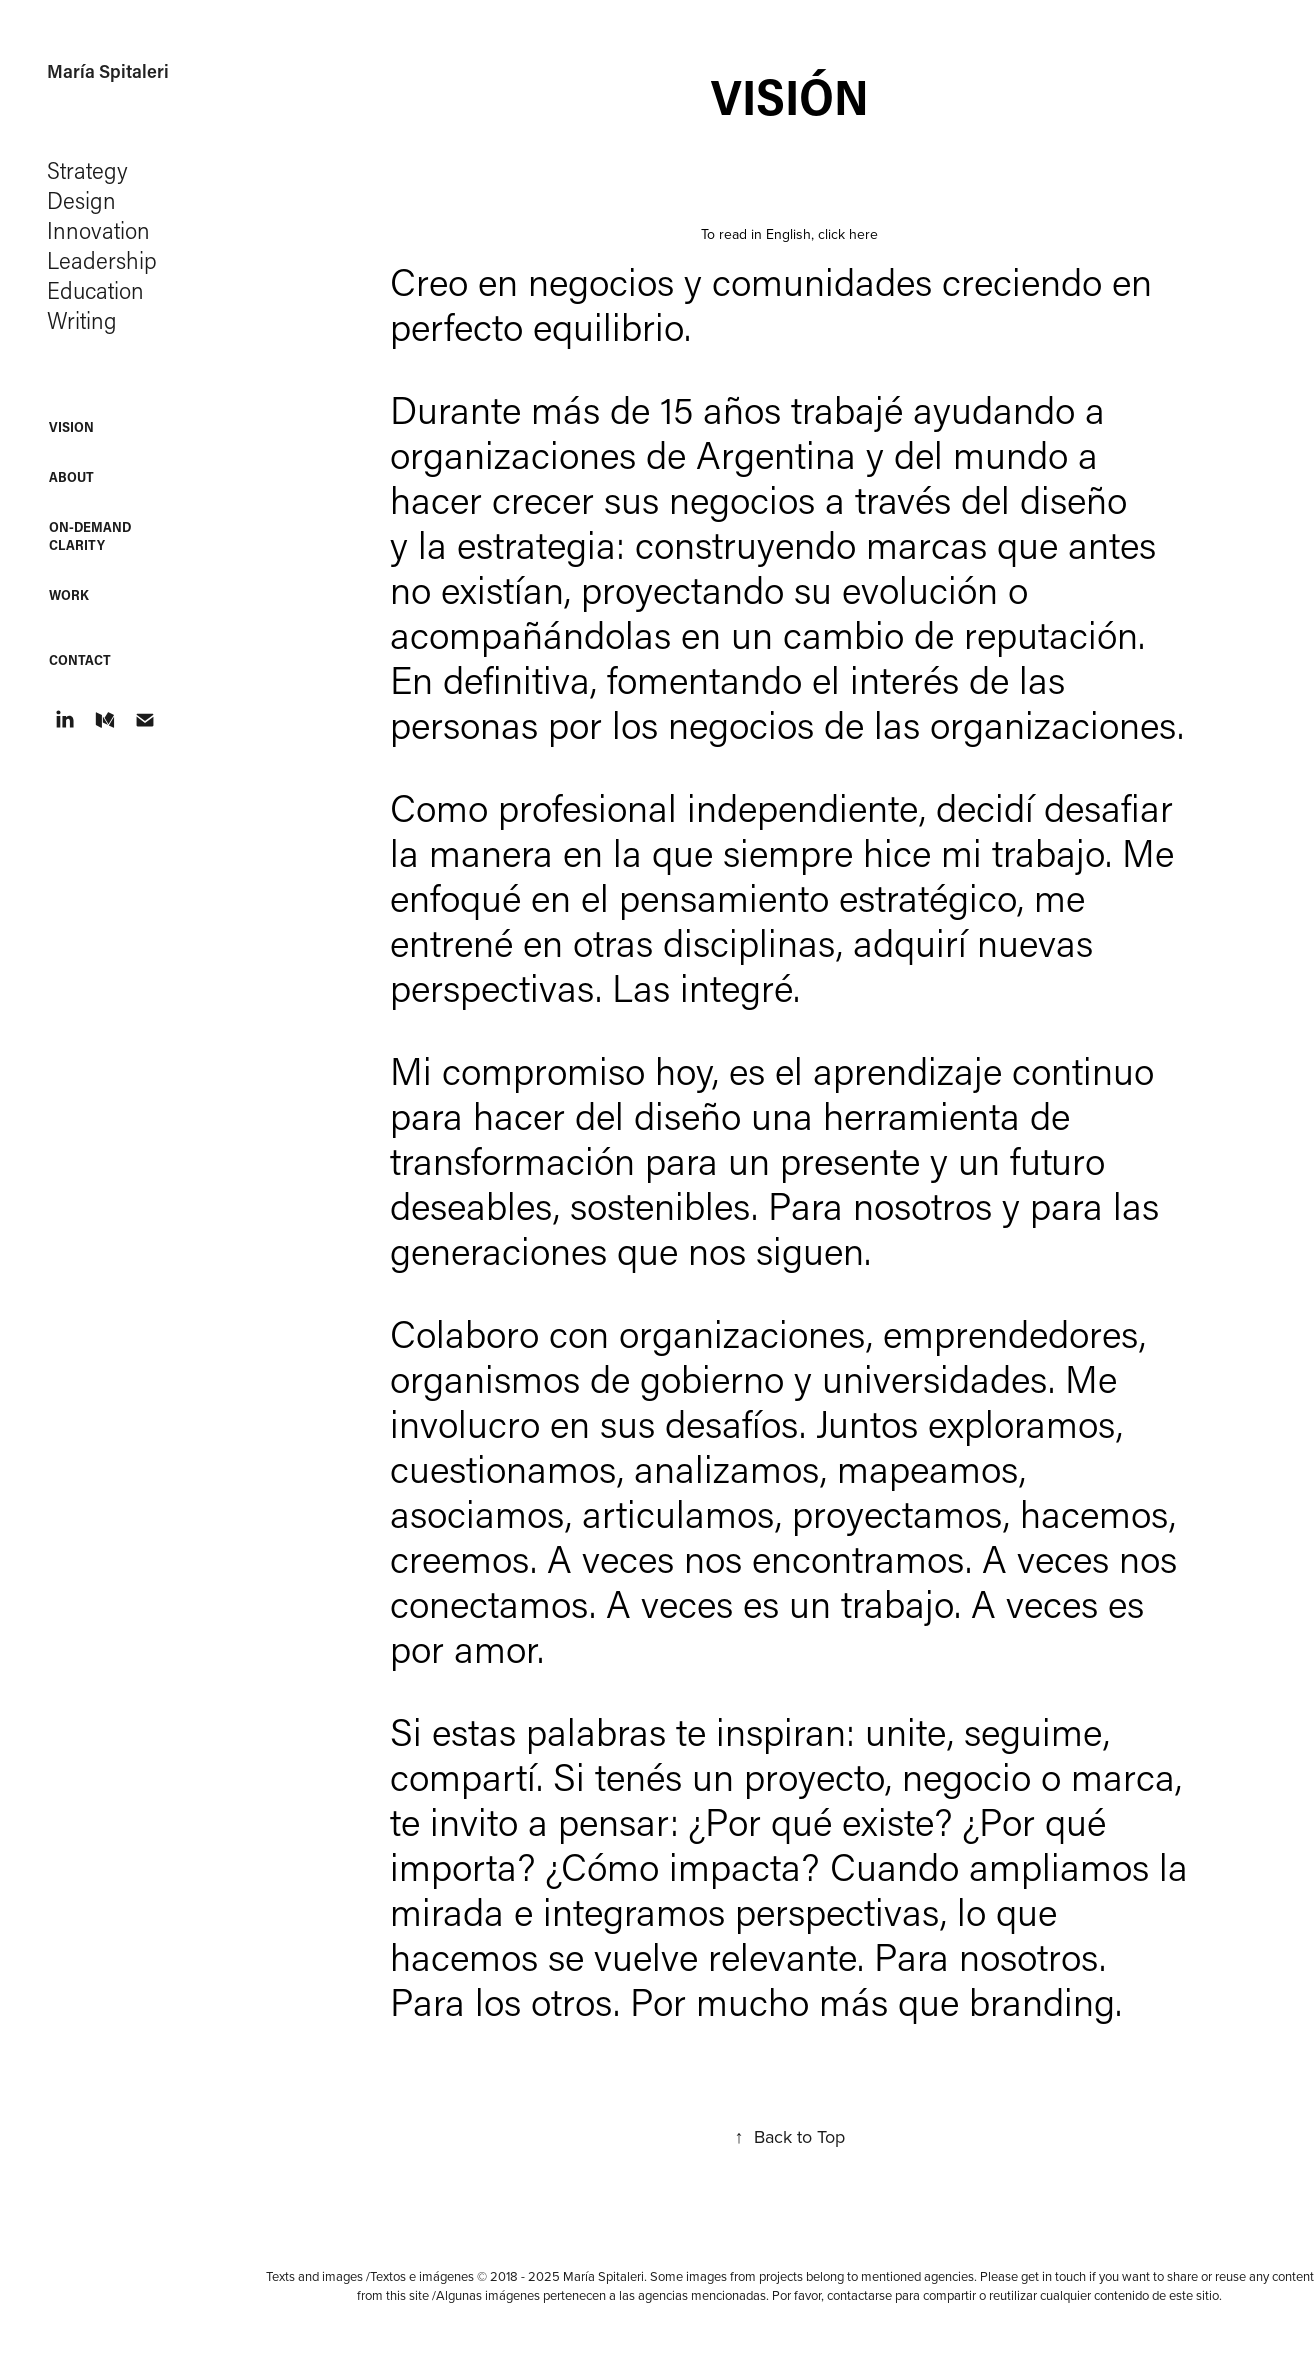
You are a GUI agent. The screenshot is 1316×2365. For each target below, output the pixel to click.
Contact (80, 659)
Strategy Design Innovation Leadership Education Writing (105, 244)
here (863, 234)
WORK (69, 594)
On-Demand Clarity (90, 535)
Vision (71, 426)
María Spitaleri (108, 71)
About (71, 476)
